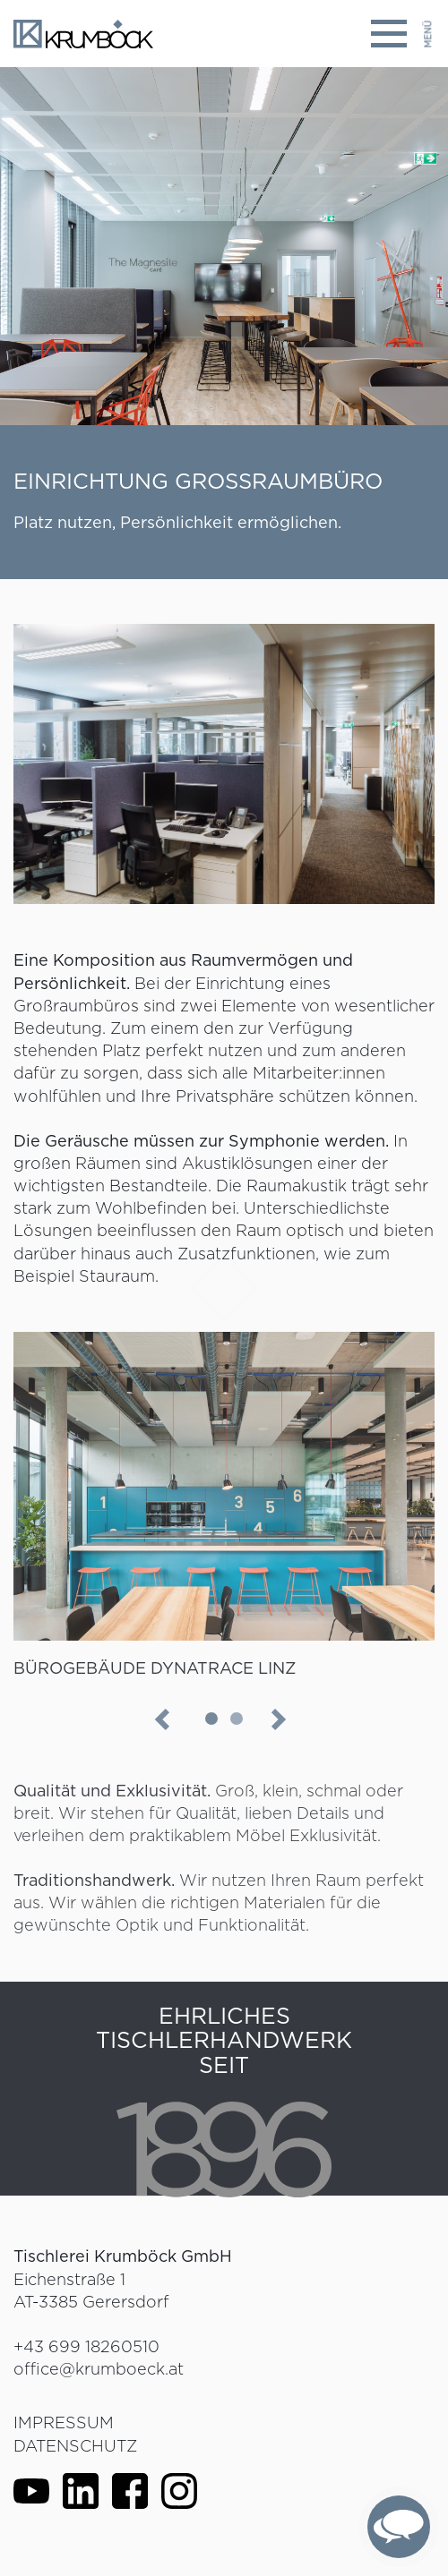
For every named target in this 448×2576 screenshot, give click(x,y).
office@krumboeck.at (98, 2368)
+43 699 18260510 (86, 2346)
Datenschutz (75, 2445)
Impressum (63, 2422)
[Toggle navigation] (402, 33)
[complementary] (398, 2526)
